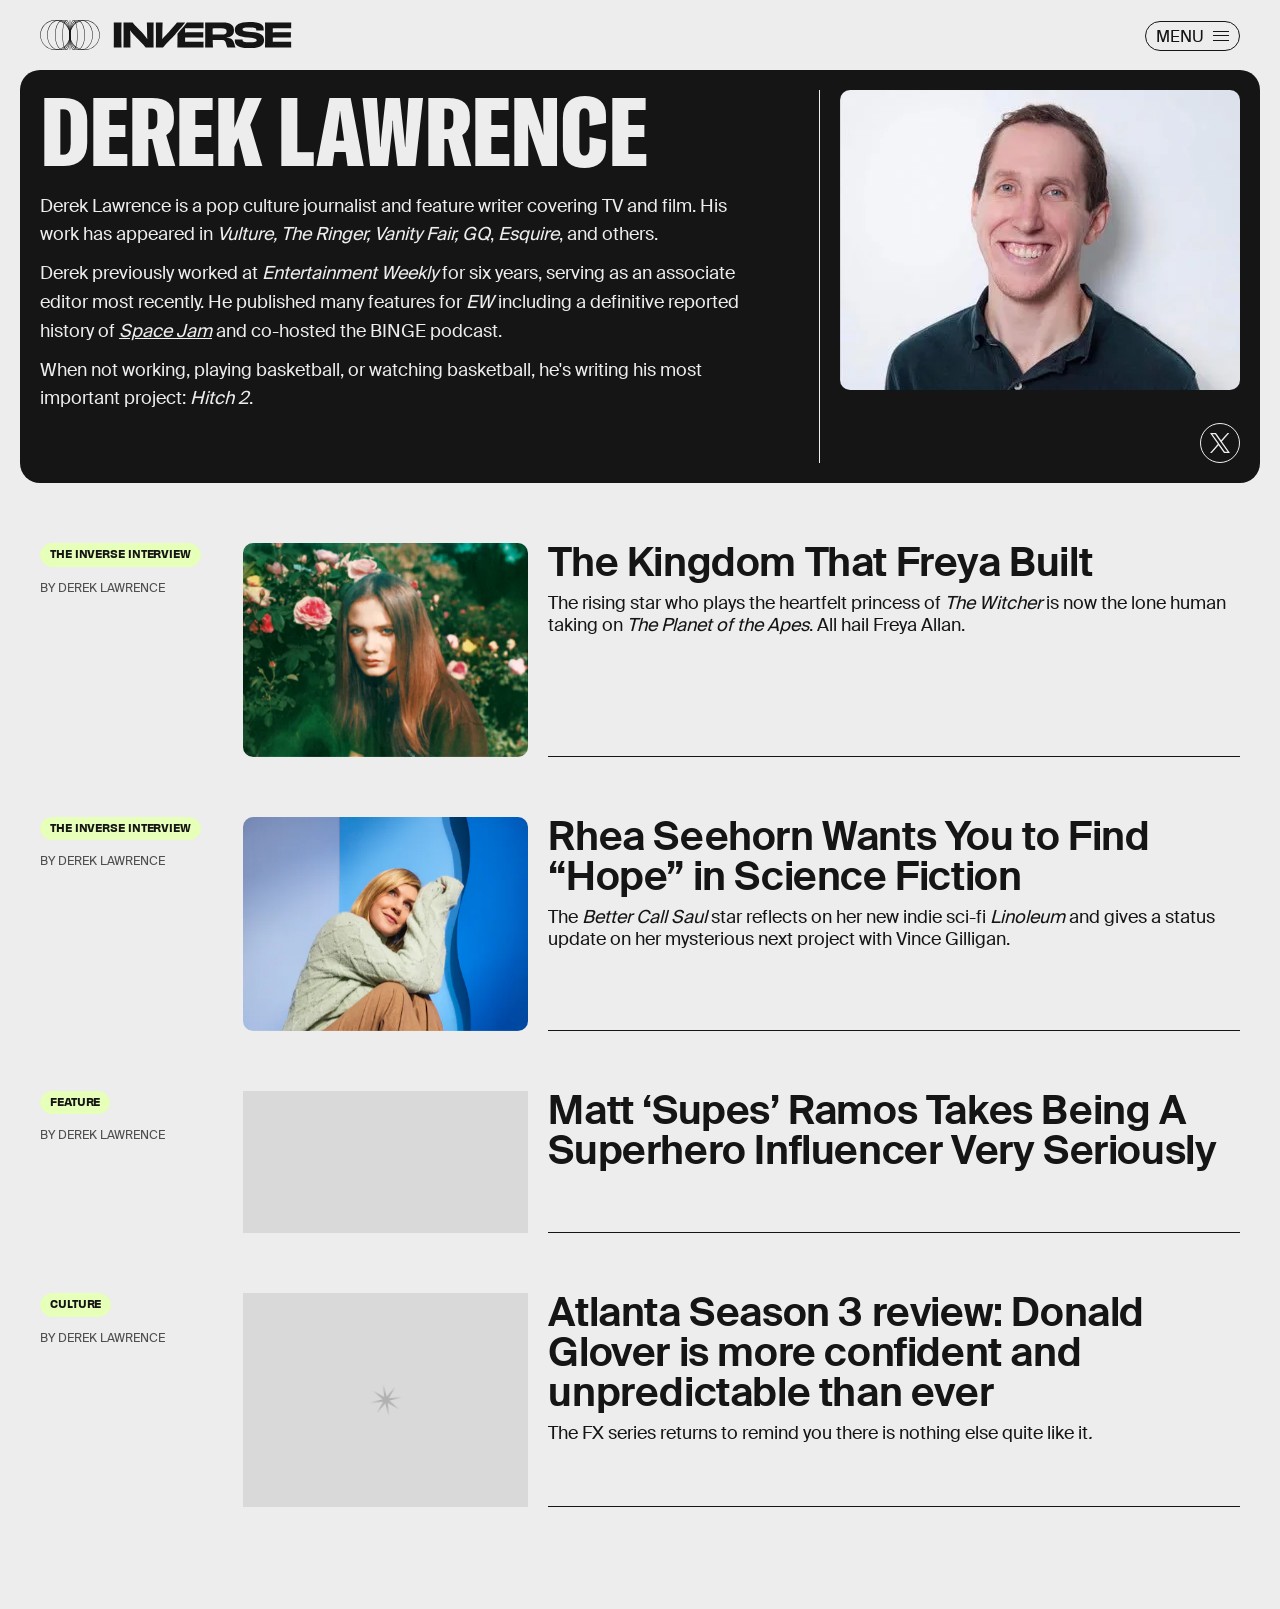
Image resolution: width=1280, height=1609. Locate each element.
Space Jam (165, 331)
